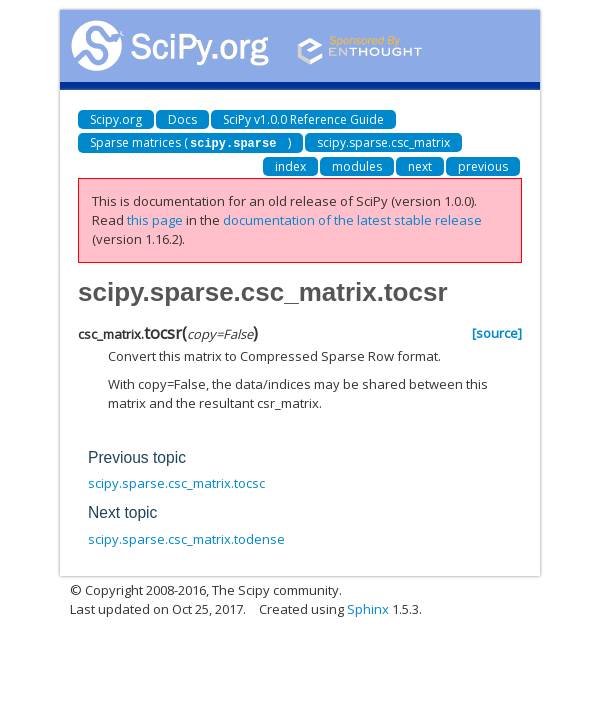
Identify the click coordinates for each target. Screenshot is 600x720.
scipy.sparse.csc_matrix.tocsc (176, 482)
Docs (182, 119)
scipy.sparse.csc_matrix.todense (186, 538)
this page (155, 219)
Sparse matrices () (190, 142)
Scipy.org (116, 119)
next (420, 165)
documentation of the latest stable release (352, 219)
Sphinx (368, 608)
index (290, 165)
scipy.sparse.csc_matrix (383, 142)
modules (357, 165)
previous (483, 165)
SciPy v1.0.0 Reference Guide (303, 119)
